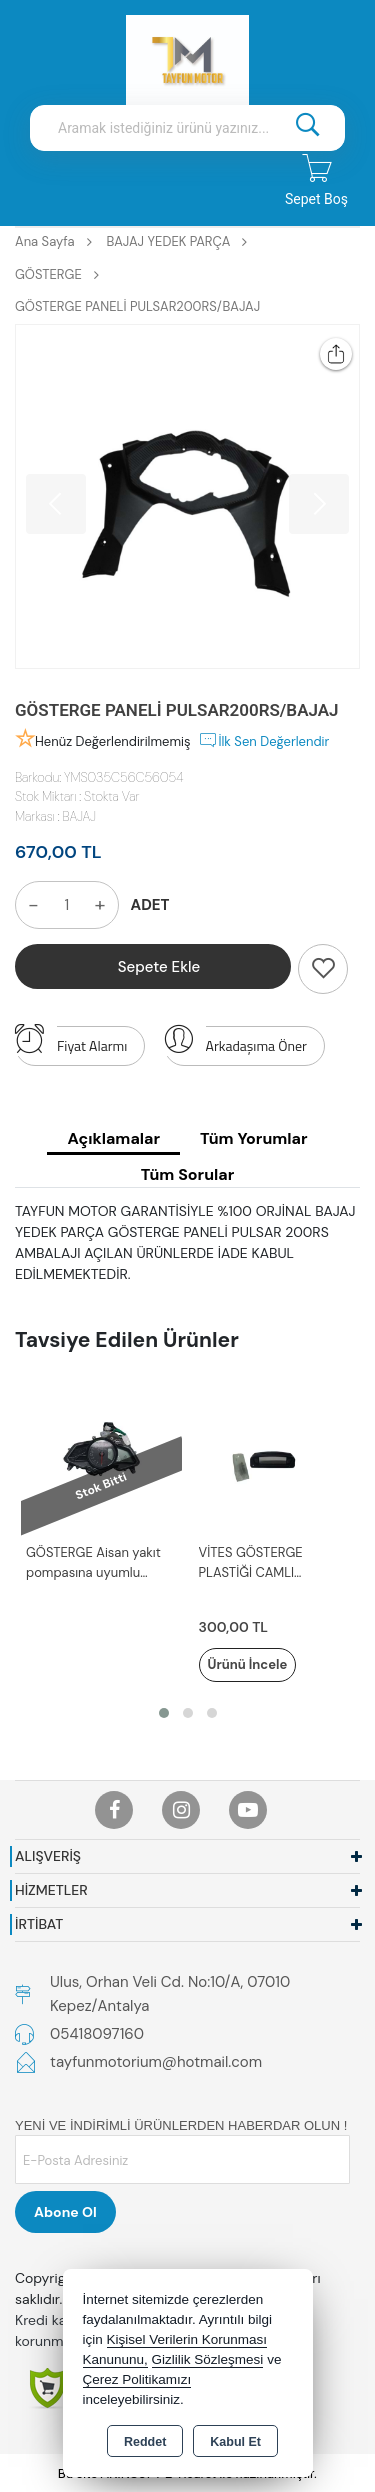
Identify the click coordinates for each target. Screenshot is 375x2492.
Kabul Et (235, 2442)
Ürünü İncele (248, 1664)
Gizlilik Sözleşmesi (208, 2359)
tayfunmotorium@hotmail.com (156, 2062)
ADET (150, 905)
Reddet (145, 2442)
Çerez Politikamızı (137, 2379)
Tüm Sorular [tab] (187, 1174)
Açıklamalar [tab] (113, 1138)
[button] (164, 1713)
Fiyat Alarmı (71, 1041)
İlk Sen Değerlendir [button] (263, 740)
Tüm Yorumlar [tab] (254, 1138)
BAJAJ (80, 816)
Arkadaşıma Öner (235, 1041)
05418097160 (97, 2034)
